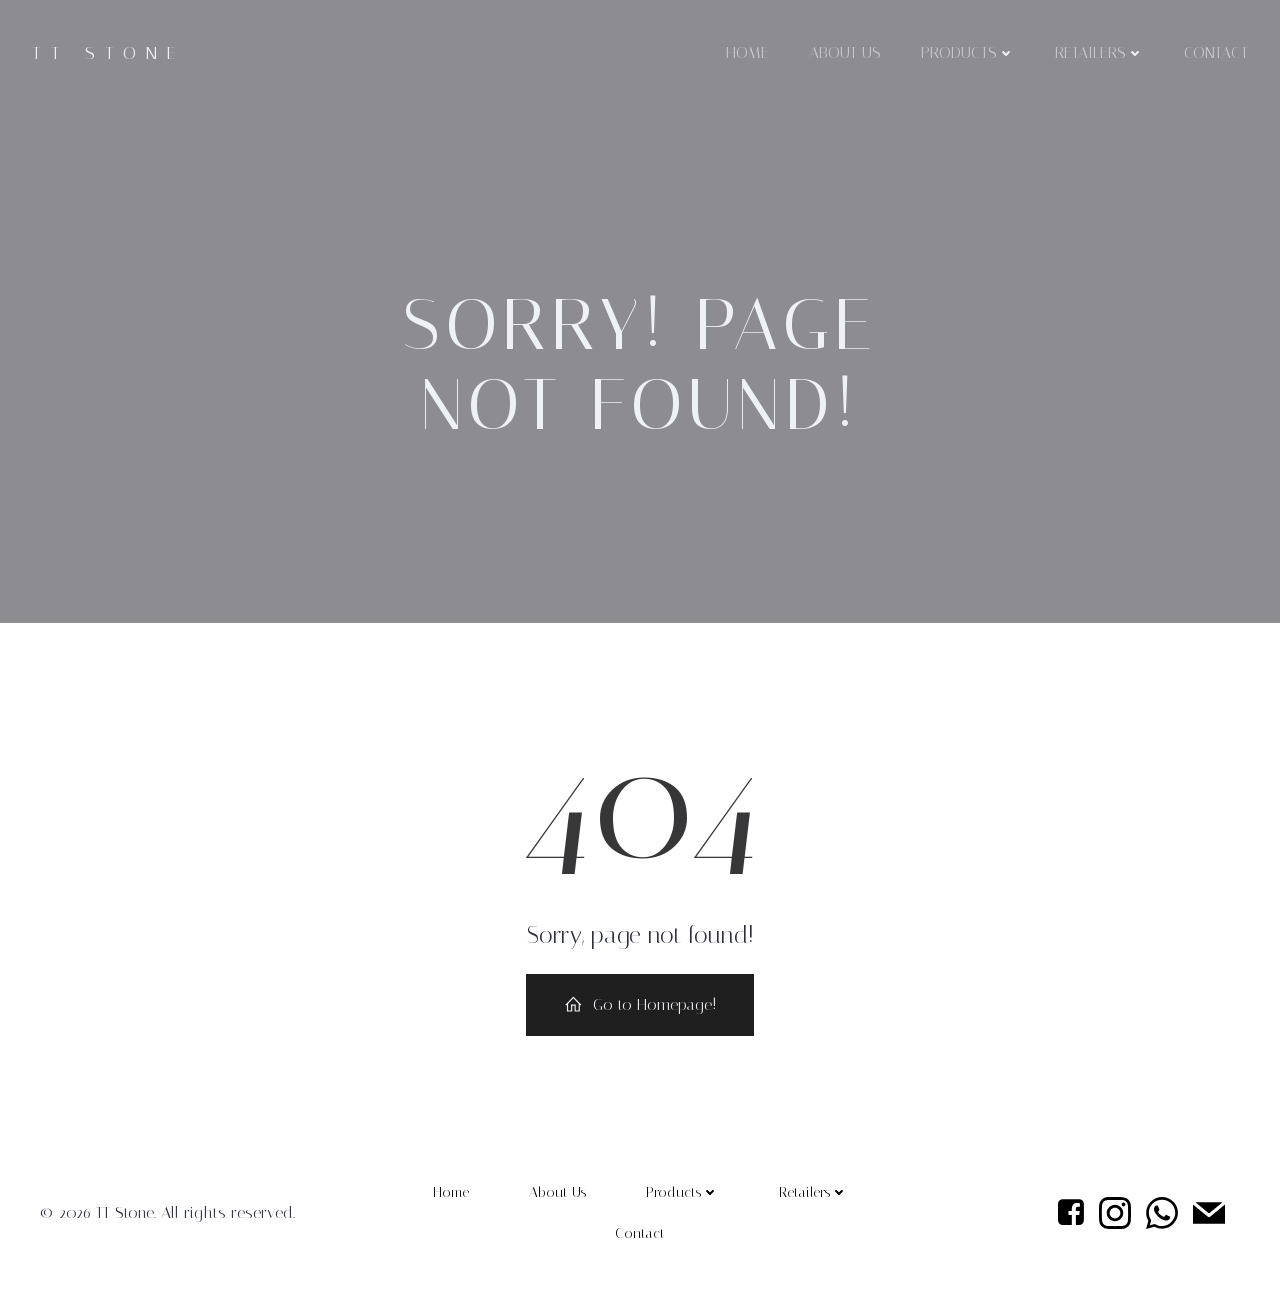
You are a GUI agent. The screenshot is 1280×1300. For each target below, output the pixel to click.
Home (747, 52)
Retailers (1099, 52)
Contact (1216, 52)
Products (968, 52)
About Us (845, 52)
